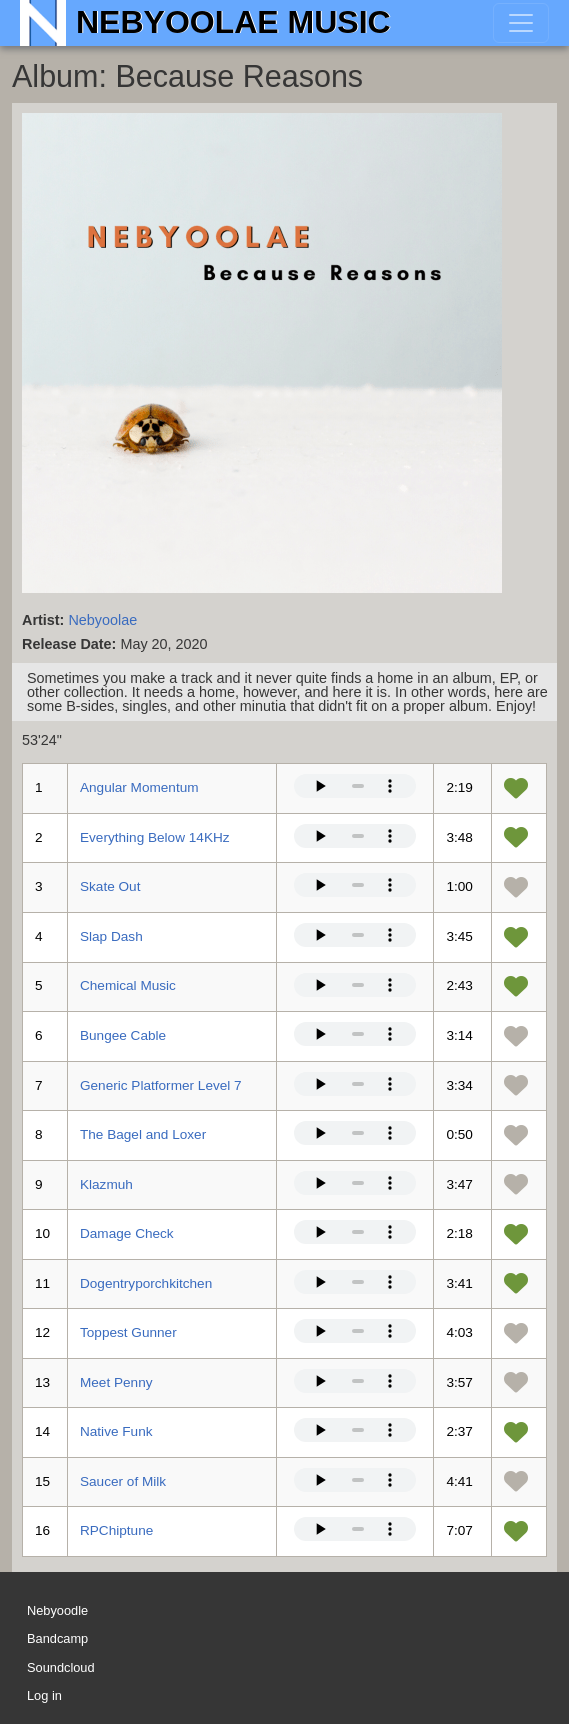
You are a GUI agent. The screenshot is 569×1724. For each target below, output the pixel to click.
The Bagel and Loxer (143, 1134)
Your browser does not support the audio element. (355, 786)
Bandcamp (57, 1639)
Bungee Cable (123, 1035)
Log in (44, 1695)
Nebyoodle (57, 1610)
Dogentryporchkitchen (146, 1283)
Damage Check (127, 1233)
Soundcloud (61, 1667)
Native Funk (116, 1431)
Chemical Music (128, 985)
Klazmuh (106, 1184)
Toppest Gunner (128, 1332)
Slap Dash (111, 936)
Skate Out (110, 886)
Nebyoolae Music (233, 22)
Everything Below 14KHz (155, 837)
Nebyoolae (102, 620)
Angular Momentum (139, 787)
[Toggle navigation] (521, 23)
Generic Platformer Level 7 (161, 1085)
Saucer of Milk (123, 1481)
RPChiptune (116, 1530)
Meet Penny (116, 1382)
